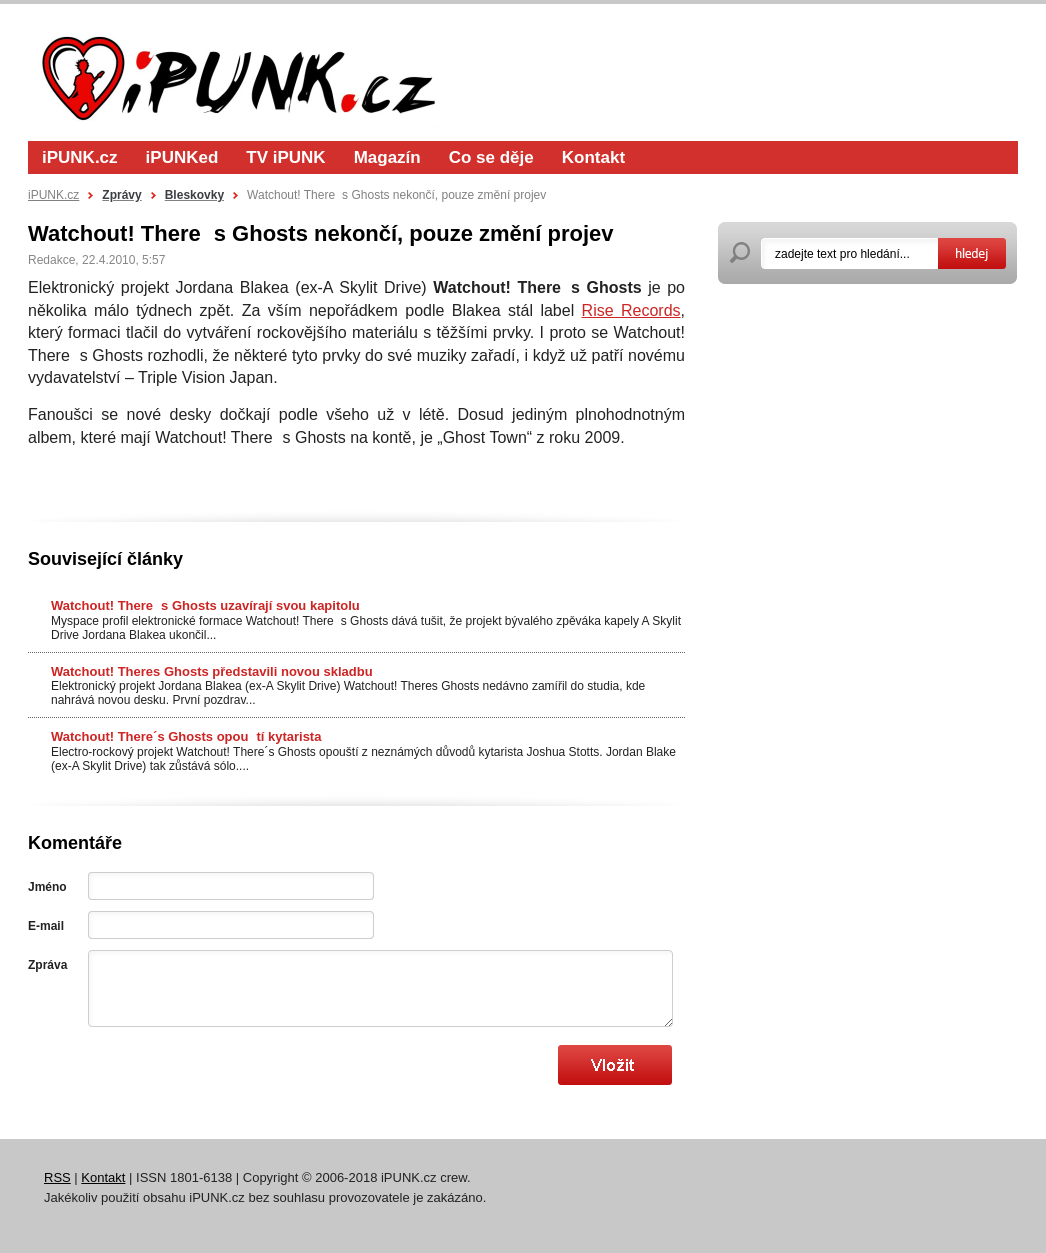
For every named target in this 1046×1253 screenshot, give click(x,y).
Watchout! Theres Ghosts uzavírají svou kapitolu (205, 605)
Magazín (387, 157)
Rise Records (631, 310)
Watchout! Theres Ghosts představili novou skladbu (212, 671)
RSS (57, 1177)
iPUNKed (182, 157)
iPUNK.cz (80, 157)
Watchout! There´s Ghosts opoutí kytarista (186, 736)
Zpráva (47, 965)
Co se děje (491, 157)
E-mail (46, 926)
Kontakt (593, 157)
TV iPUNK (285, 157)
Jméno (47, 887)
